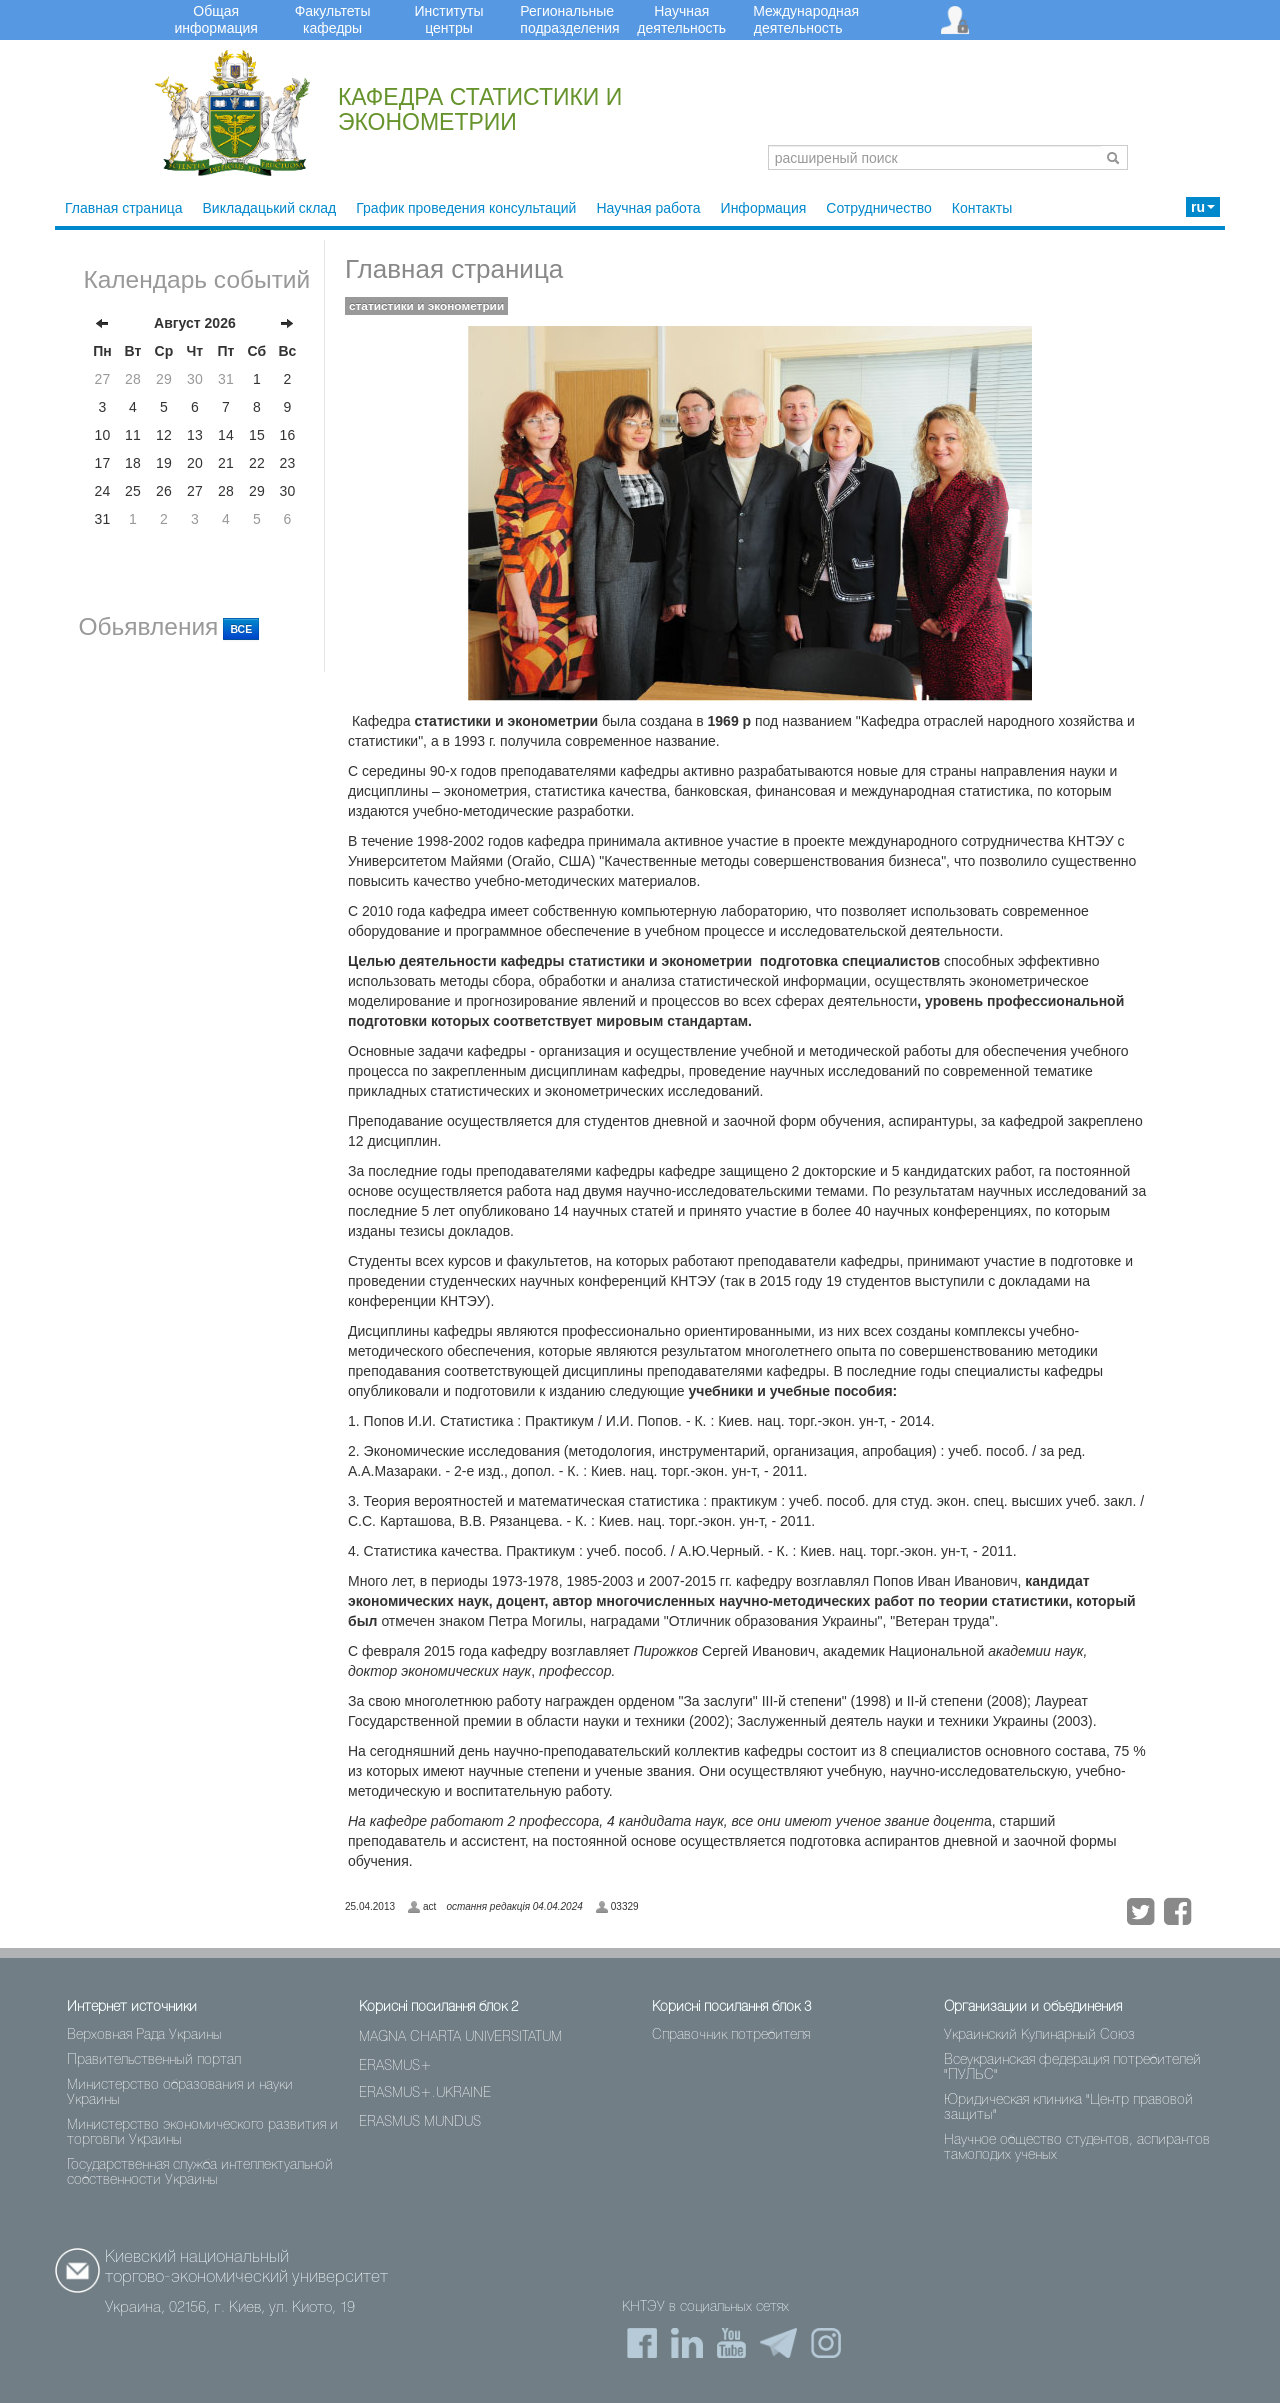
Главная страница (124, 208)
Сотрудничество (878, 208)
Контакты (982, 208)
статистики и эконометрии (426, 306)
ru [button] (1203, 207)
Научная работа (648, 208)
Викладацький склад (270, 208)
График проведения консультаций (466, 208)
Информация (764, 208)
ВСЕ (241, 629)
